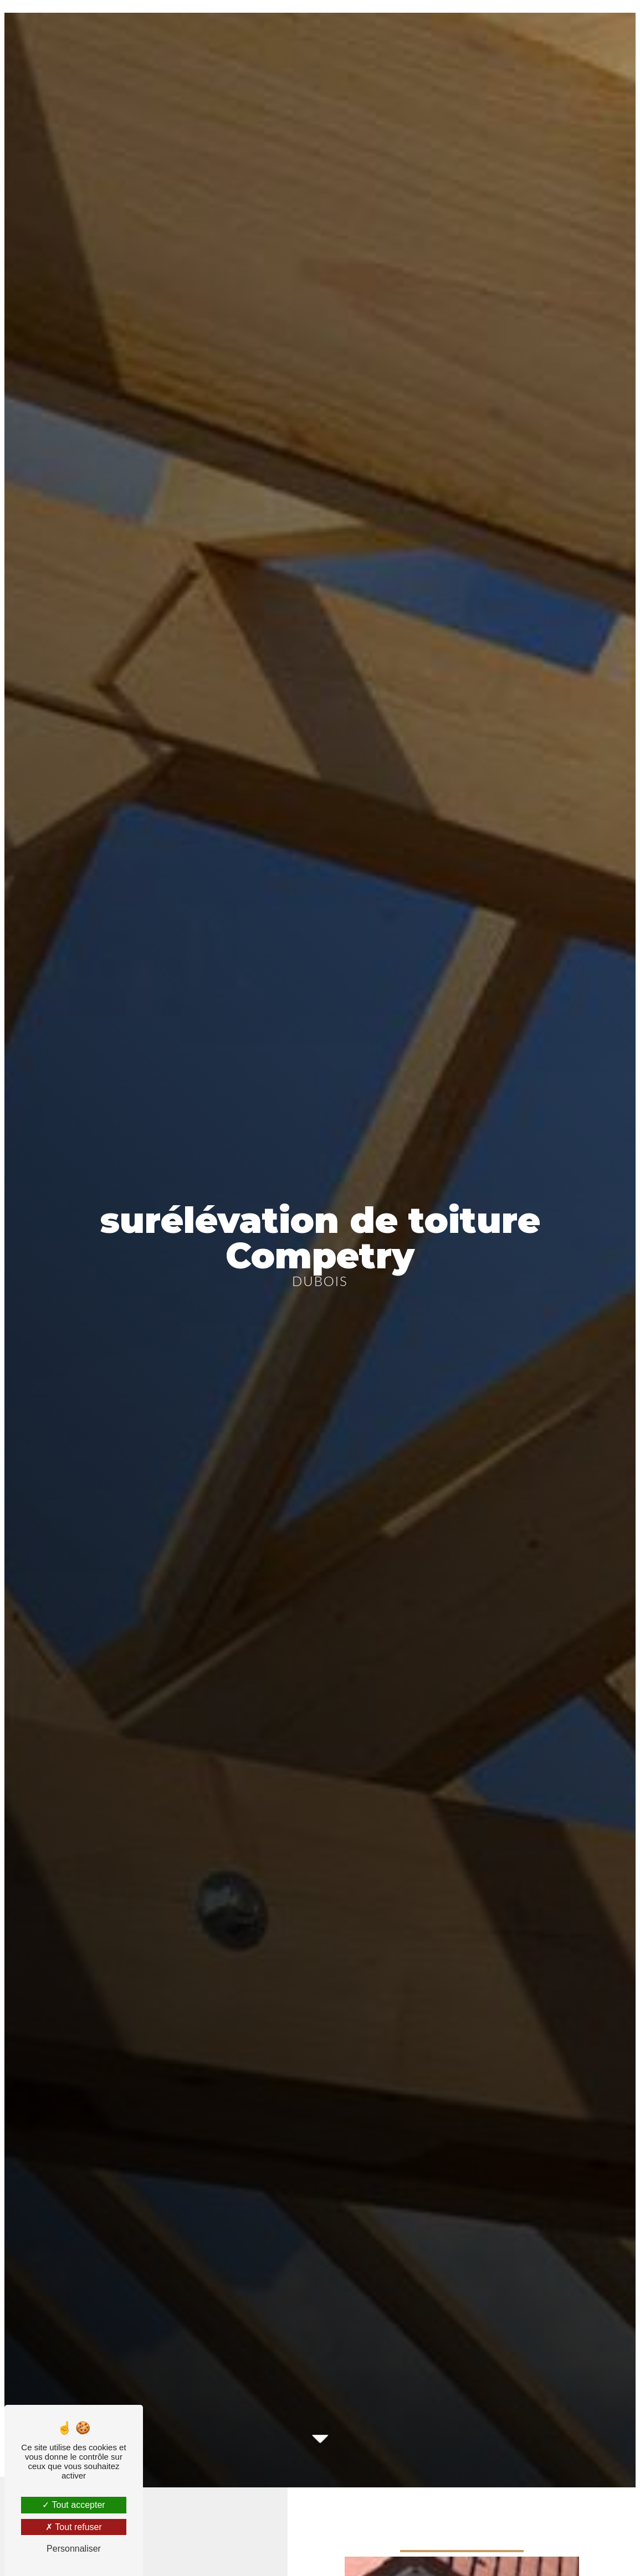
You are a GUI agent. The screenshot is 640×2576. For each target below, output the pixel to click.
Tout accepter (73, 2505)
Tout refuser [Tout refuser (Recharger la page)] (73, 2527)
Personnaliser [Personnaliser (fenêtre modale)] (74, 2548)
